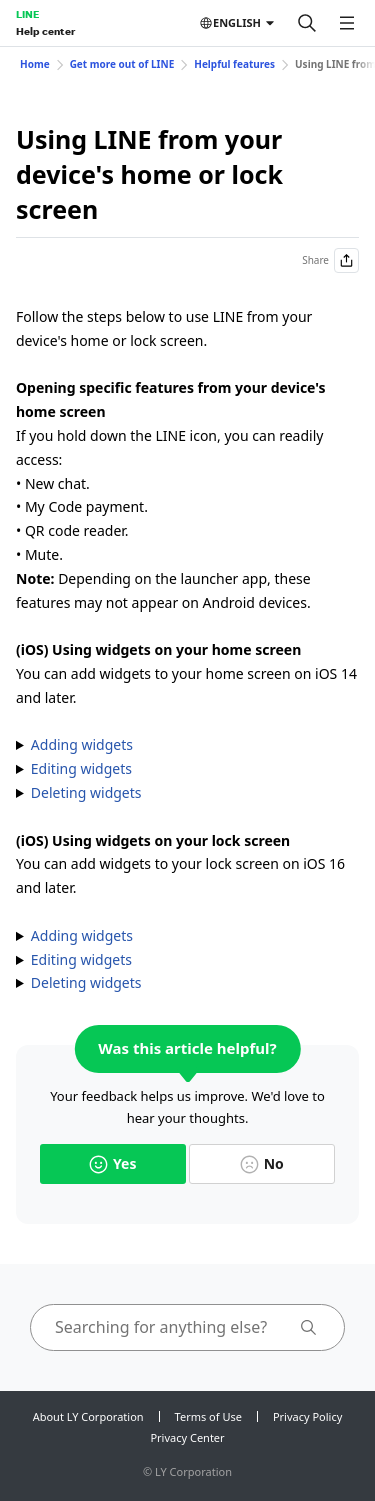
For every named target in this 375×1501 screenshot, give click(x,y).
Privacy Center (187, 1437)
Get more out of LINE (122, 64)
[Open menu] (347, 23)
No (262, 1163)
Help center (45, 31)
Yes (112, 1163)
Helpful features (234, 64)
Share (330, 260)
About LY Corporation (88, 1416)
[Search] (307, 23)
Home (35, 64)
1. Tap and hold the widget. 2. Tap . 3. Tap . (187, 793)
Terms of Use (208, 1416)
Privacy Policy (307, 1416)
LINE (27, 14)
